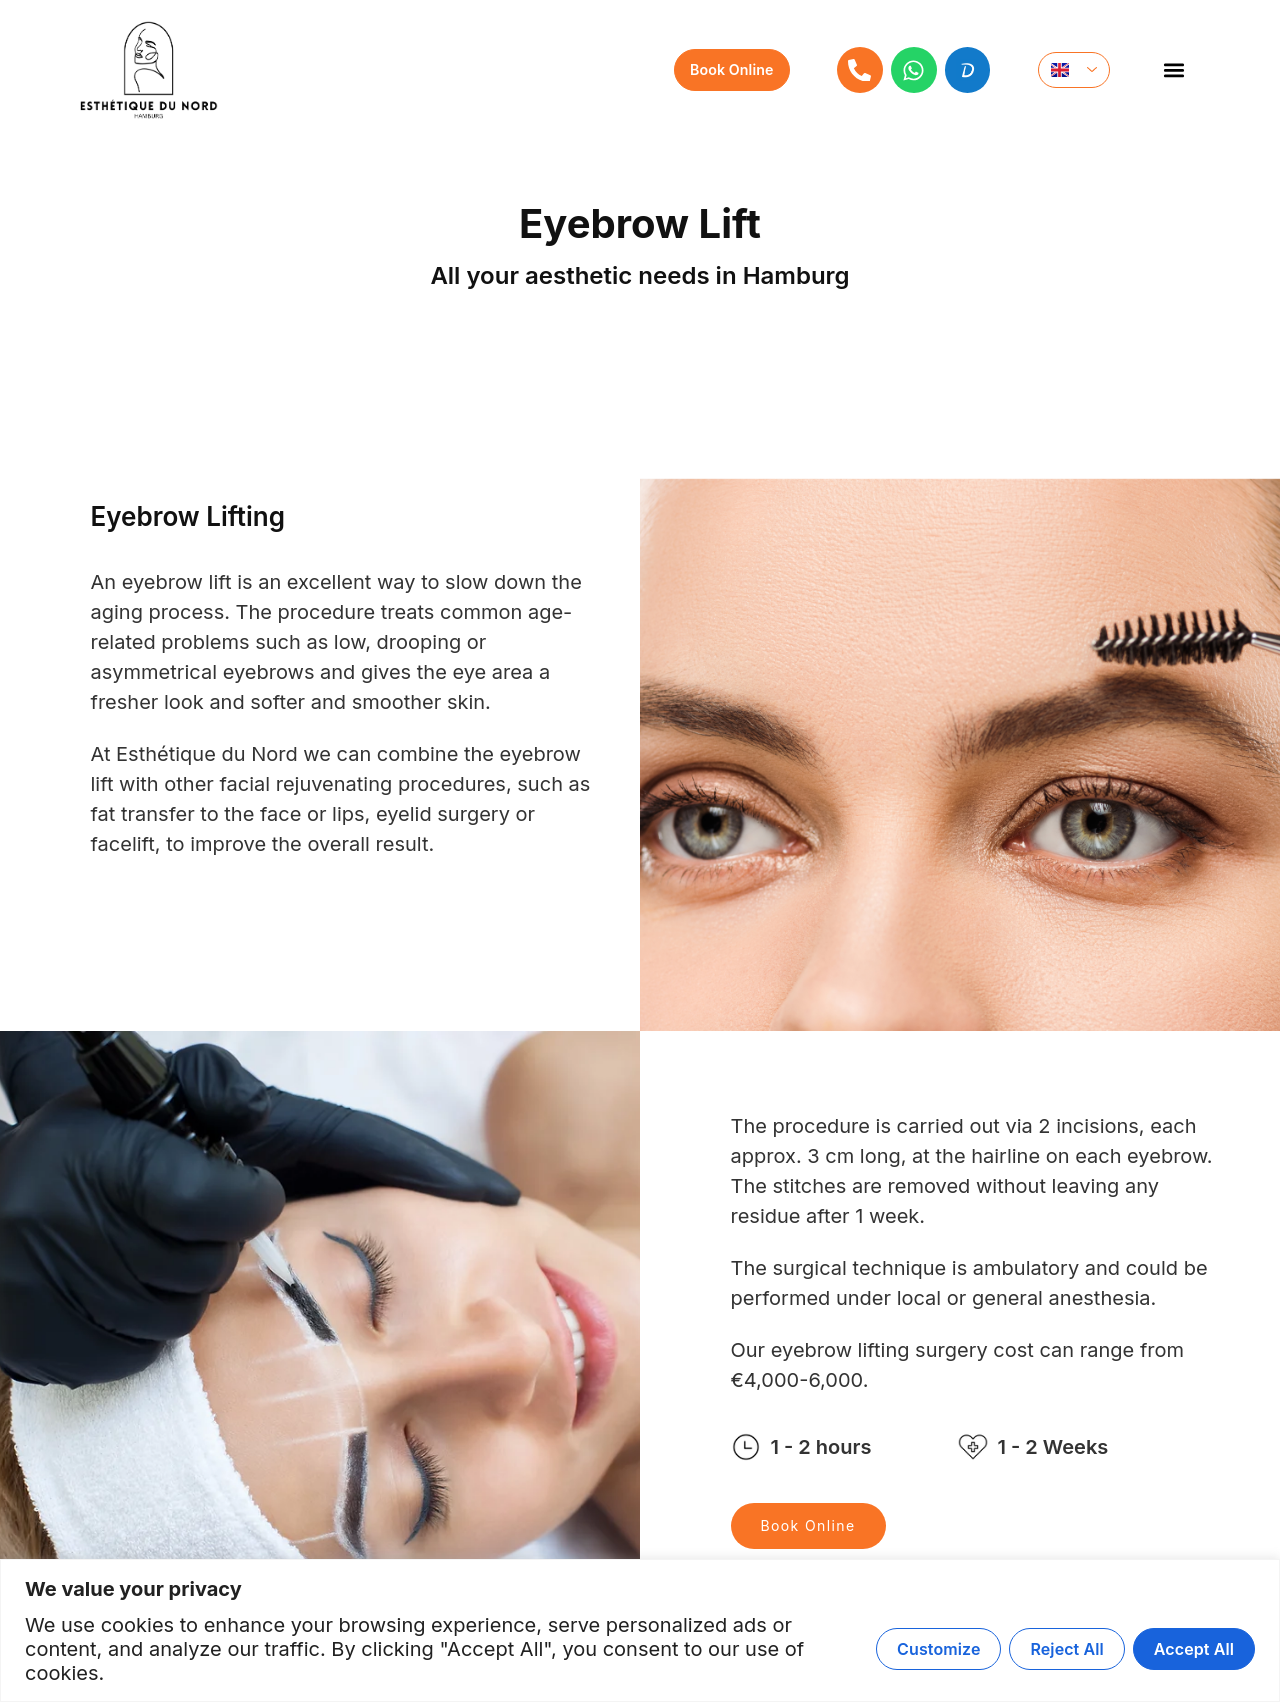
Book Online (808, 1525)
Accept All (1194, 1649)
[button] (1173, 70)
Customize (938, 1649)
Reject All (1066, 1649)
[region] (640, 1630)
